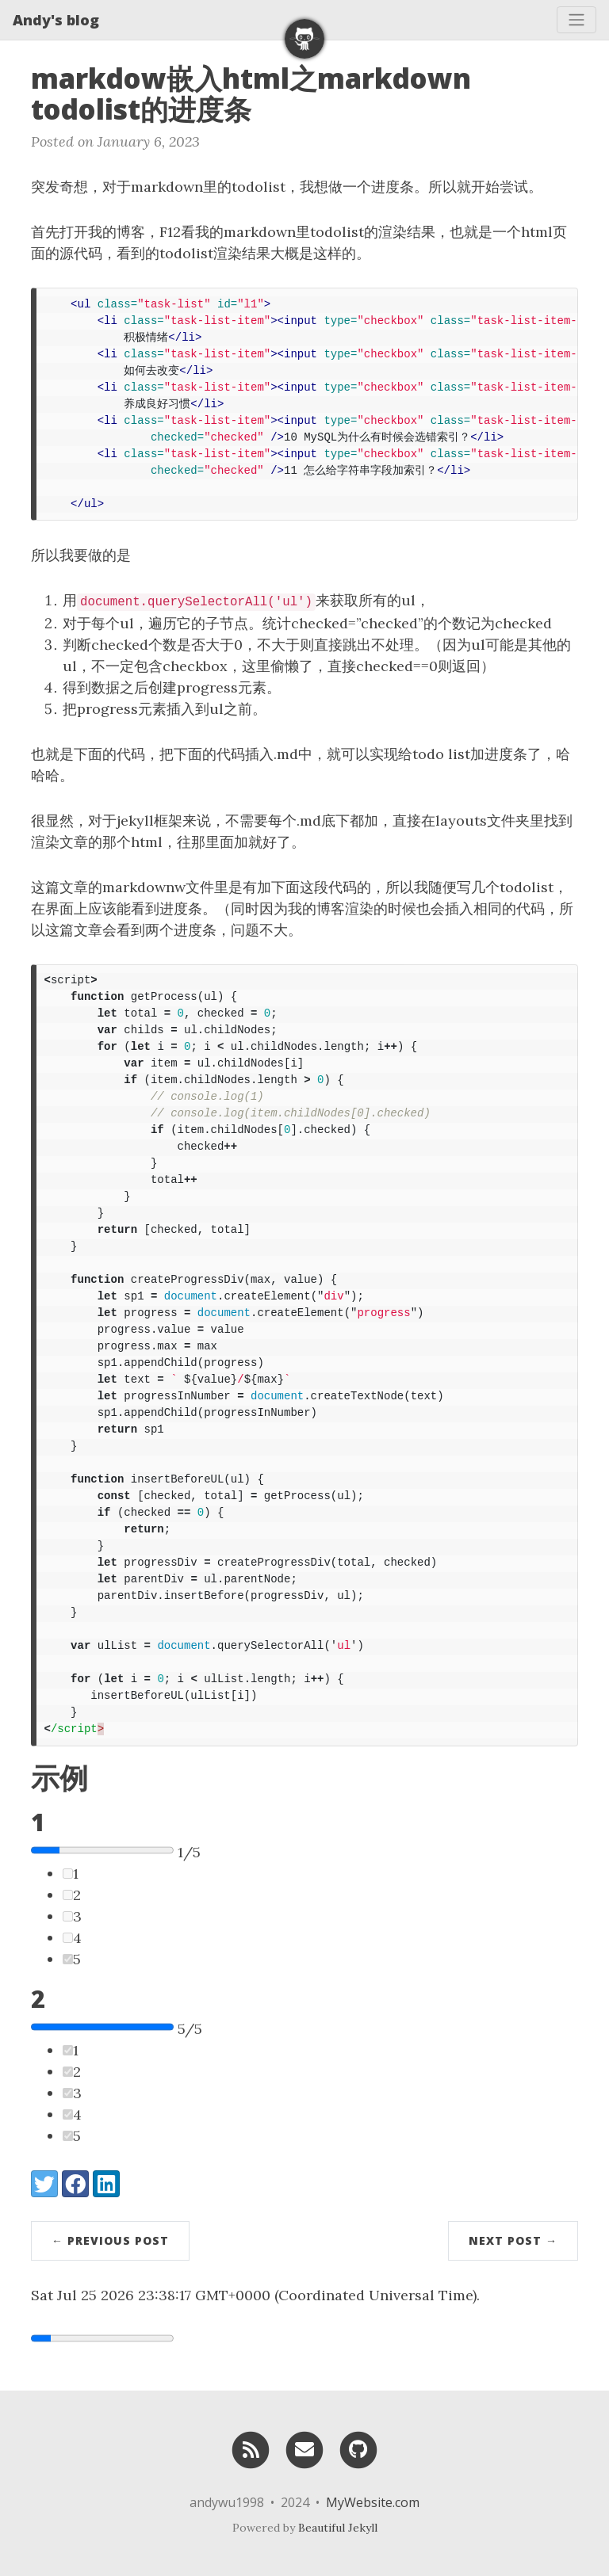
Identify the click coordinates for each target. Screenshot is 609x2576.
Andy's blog (56, 19)
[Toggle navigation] (576, 19)
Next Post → (513, 2240)
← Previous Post (110, 2240)
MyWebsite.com (372, 2502)
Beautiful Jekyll (337, 2528)
